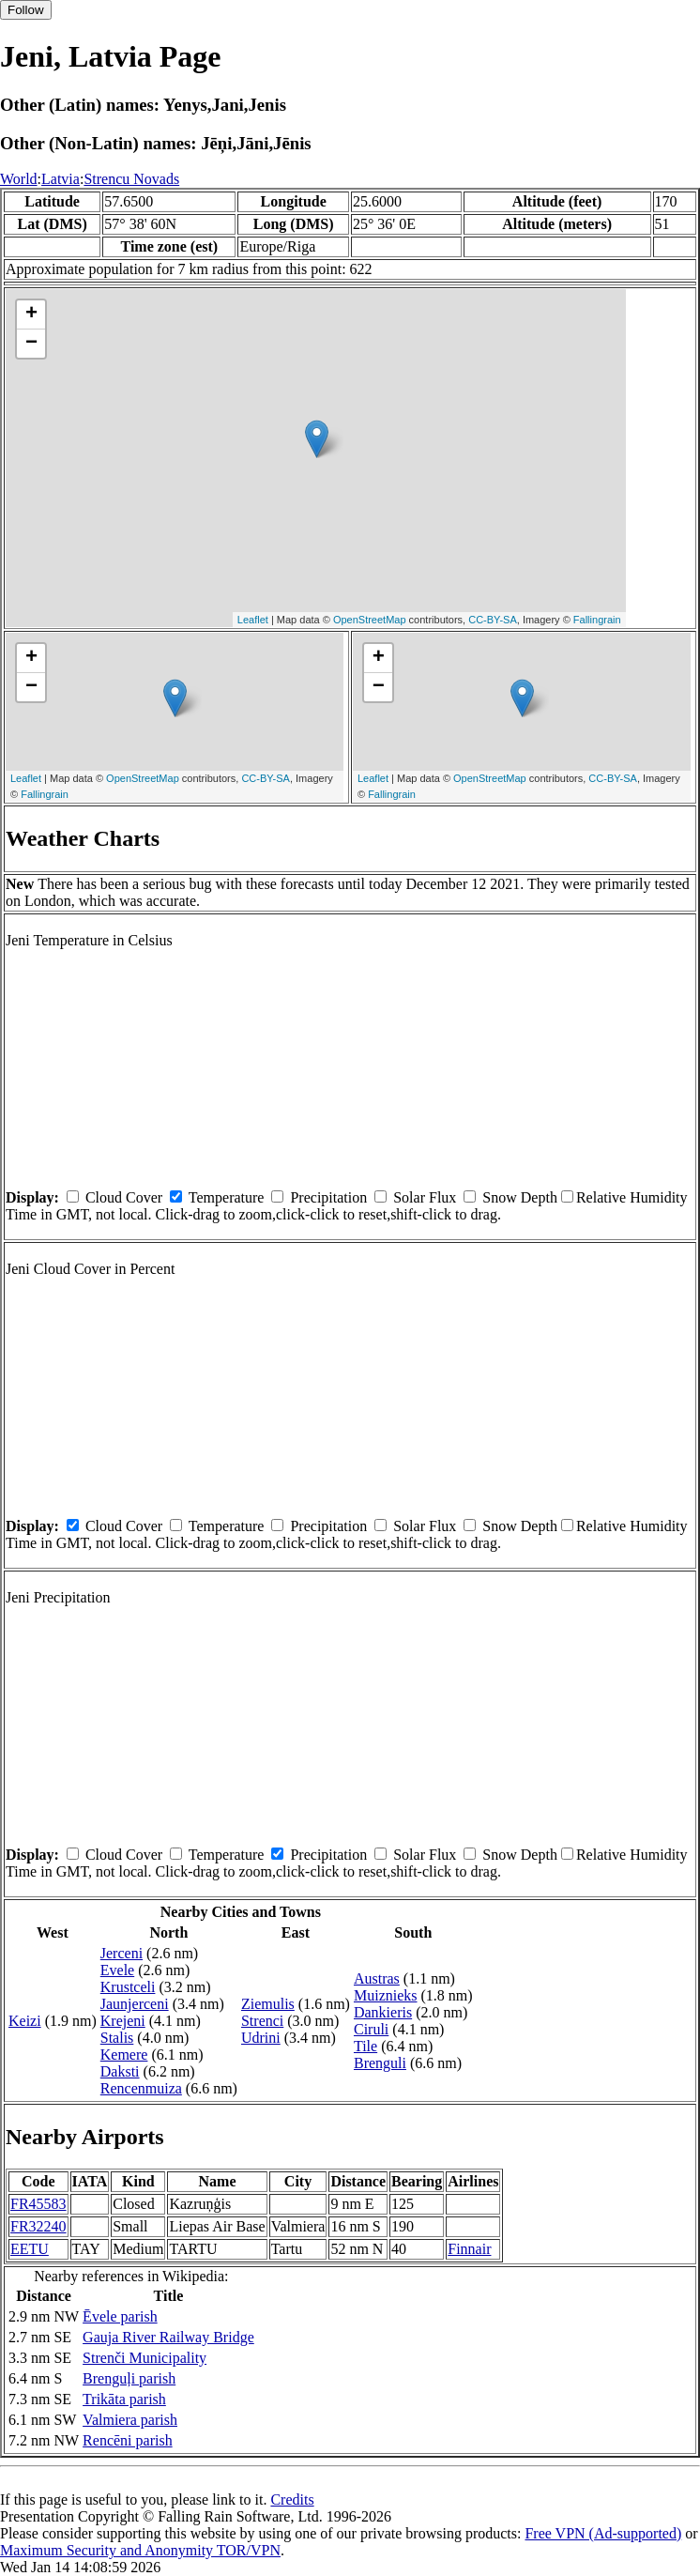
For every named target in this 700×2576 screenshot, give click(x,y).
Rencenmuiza (141, 2088)
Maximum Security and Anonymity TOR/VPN (140, 2550)
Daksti (120, 2071)
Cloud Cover (123, 1197)
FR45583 (38, 2204)
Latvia (60, 179)
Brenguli (380, 2063)
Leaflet (252, 619)
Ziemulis (268, 2004)
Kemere (124, 2054)
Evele (117, 1970)
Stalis (117, 2038)
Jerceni (121, 1953)
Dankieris (383, 2012)
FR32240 (38, 2226)
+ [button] (31, 314)
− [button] (31, 344)
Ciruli (371, 2029)
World (19, 179)
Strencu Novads (131, 179)
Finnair (469, 2249)
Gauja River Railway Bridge (168, 2337)
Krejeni (122, 2021)
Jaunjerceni (134, 2004)
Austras (377, 1978)
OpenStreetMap (369, 619)
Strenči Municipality (144, 2358)
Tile (365, 2046)
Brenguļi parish (129, 2378)
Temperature (227, 1197)
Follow (26, 10)
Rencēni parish (128, 2440)
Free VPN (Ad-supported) (603, 2533)
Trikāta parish (124, 2399)
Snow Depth (519, 1197)
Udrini (261, 2038)
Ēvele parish (120, 2316)
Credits (291, 2499)
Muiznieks (386, 1995)
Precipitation (328, 1197)
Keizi (24, 2021)
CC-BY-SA (492, 619)
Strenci (262, 2021)
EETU (29, 2249)
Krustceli (128, 1987)
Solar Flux (424, 1197)
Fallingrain (597, 619)
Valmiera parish (130, 2420)
